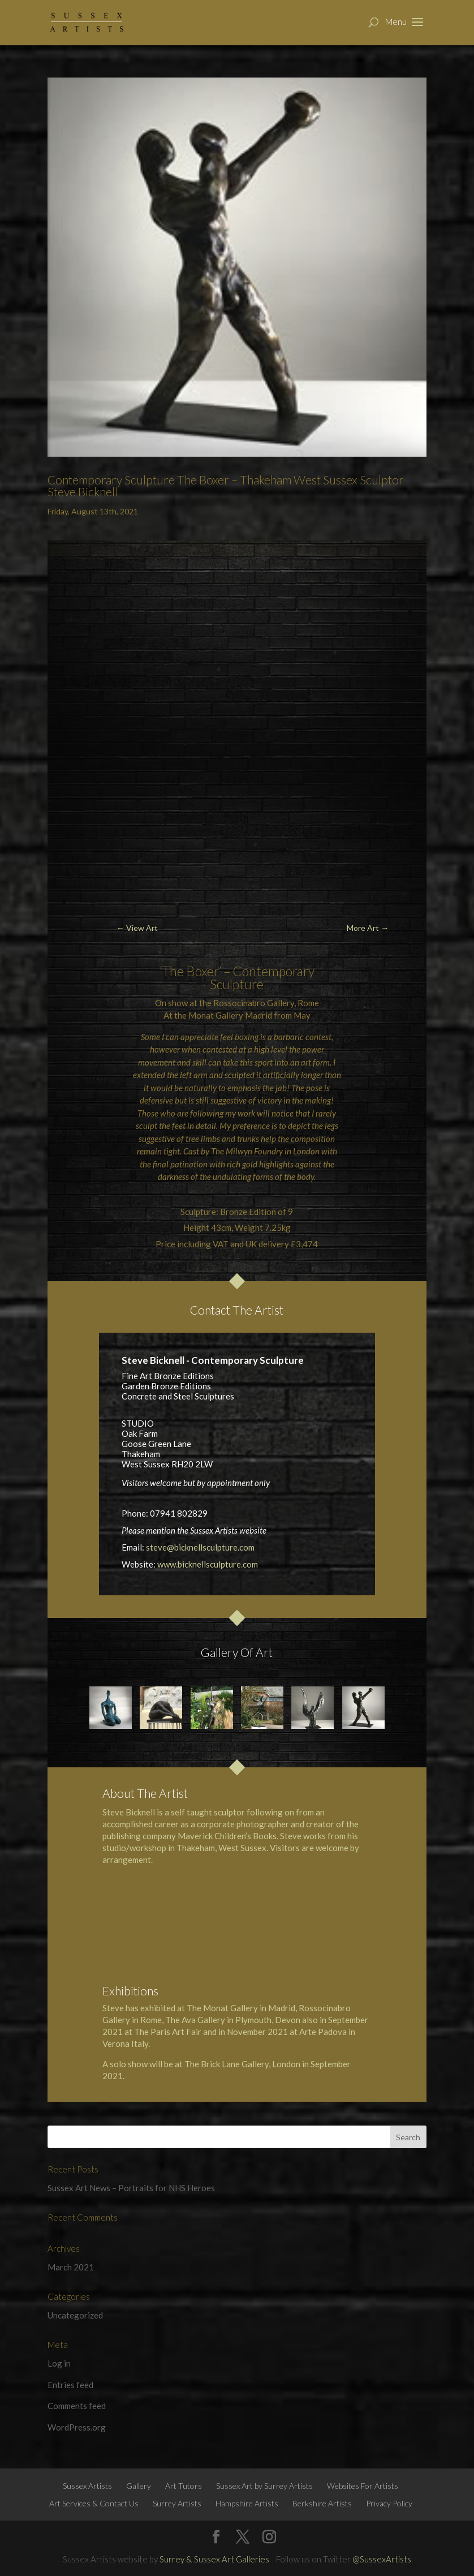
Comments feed (77, 2406)
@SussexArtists (381, 2559)
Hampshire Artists (247, 2503)
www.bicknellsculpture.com (207, 1564)
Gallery (138, 2486)
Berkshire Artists (322, 2503)
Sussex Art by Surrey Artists (264, 2486)
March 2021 (71, 2267)
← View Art (137, 928)
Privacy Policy (389, 2503)
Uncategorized (75, 2315)
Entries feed (70, 2385)
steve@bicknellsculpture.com (200, 1547)
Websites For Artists (362, 2486)
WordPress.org (77, 2427)
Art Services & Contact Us (94, 2503)
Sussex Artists (87, 2486)
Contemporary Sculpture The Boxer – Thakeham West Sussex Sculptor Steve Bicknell (226, 486)
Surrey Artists (177, 2503)
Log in (59, 2363)
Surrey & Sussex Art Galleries (214, 2559)
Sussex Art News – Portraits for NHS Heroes (131, 2188)
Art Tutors (183, 2486)
